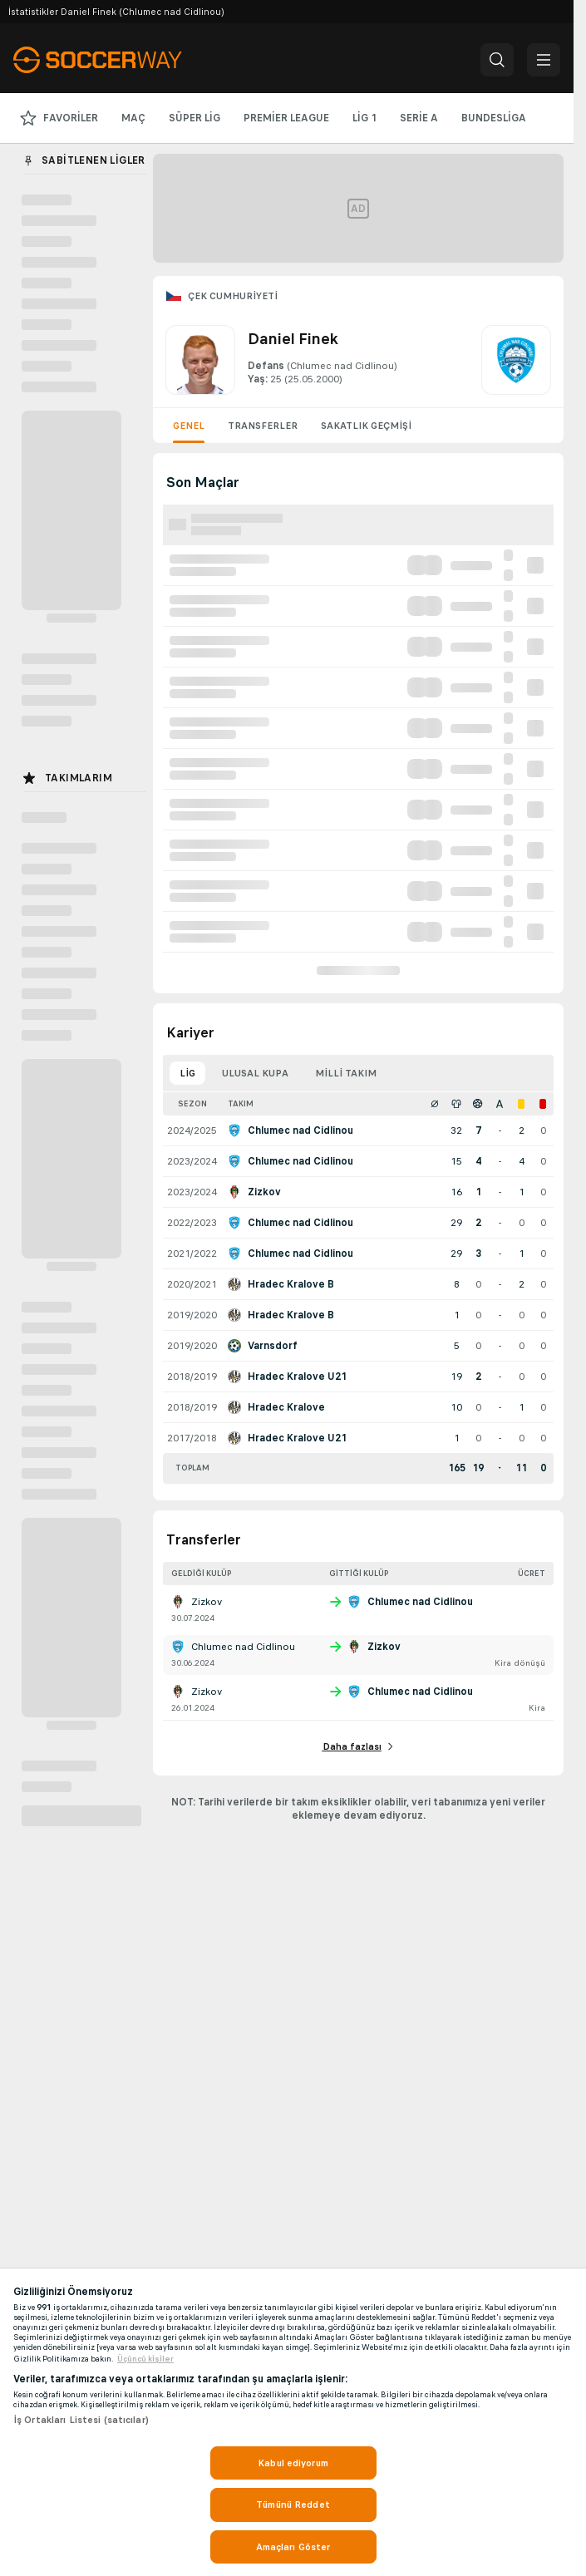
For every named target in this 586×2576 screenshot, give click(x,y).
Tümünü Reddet (293, 2504)
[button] (497, 59)
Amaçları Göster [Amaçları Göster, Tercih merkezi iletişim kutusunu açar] (293, 2547)
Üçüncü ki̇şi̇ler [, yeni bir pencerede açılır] (145, 2359)
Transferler (263, 425)
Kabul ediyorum (293, 2463)
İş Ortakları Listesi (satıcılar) (81, 2420)
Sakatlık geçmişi (366, 425)
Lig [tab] (187, 1073)
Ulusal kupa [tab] (255, 1073)
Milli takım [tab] (346, 1073)
